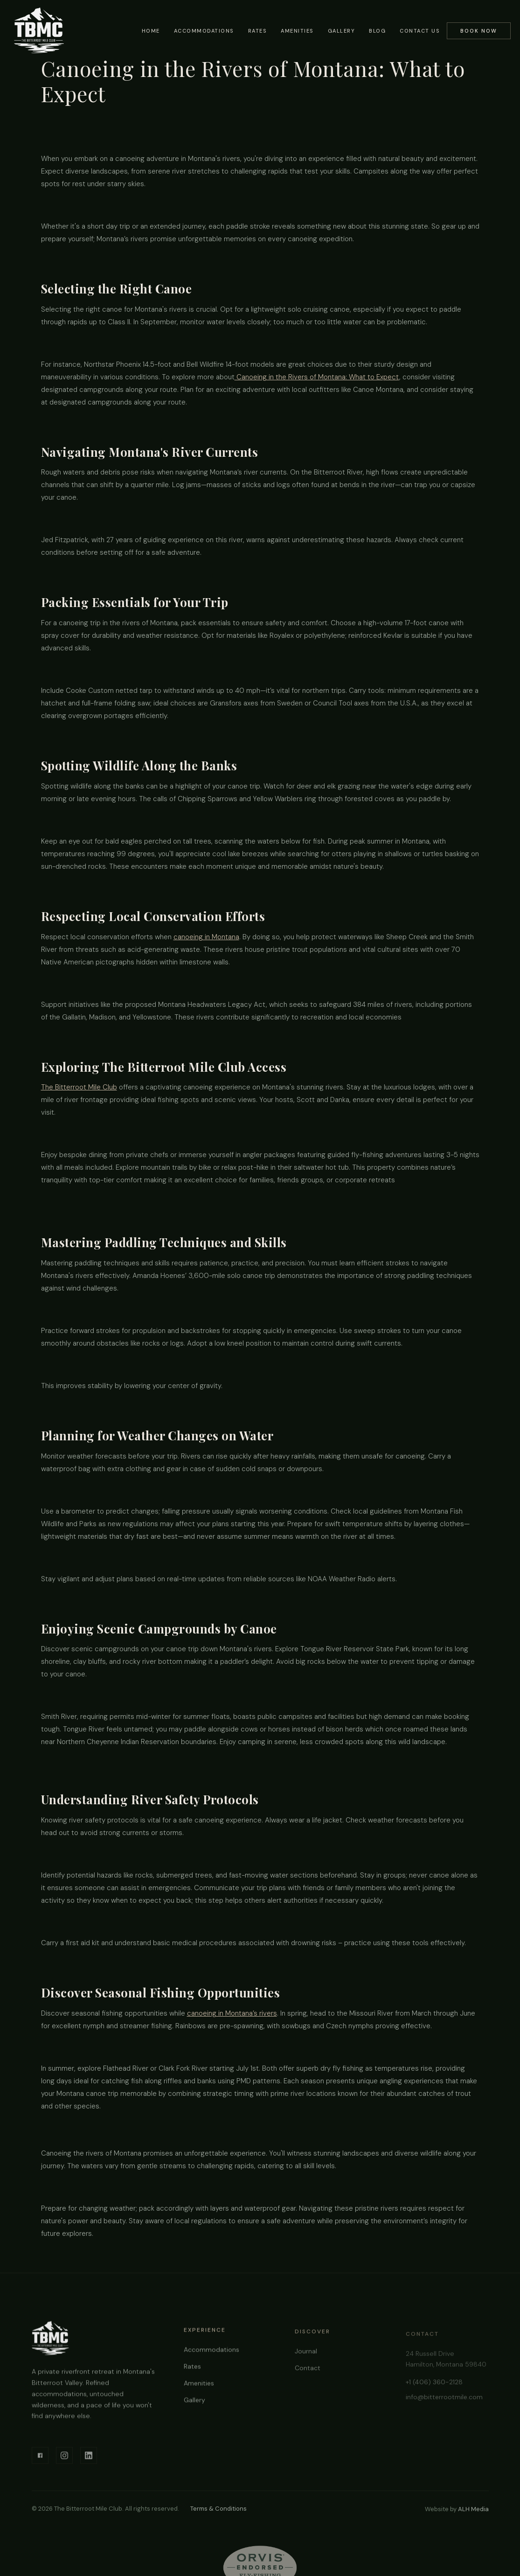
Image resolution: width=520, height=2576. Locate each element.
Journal (306, 2357)
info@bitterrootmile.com (444, 2401)
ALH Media (473, 2509)
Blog (377, 31)
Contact (307, 2373)
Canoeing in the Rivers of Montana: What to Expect (317, 377)
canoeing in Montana (206, 937)
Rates (257, 31)
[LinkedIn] (88, 2458)
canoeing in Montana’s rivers (232, 2013)
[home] (39, 30)
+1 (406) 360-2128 (434, 2386)
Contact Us (420, 31)
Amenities (297, 31)
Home (151, 31)
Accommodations (204, 31)
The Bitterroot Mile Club (79, 1087)
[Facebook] (40, 2458)
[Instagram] (64, 2458)
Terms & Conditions (218, 2509)
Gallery (341, 31)
